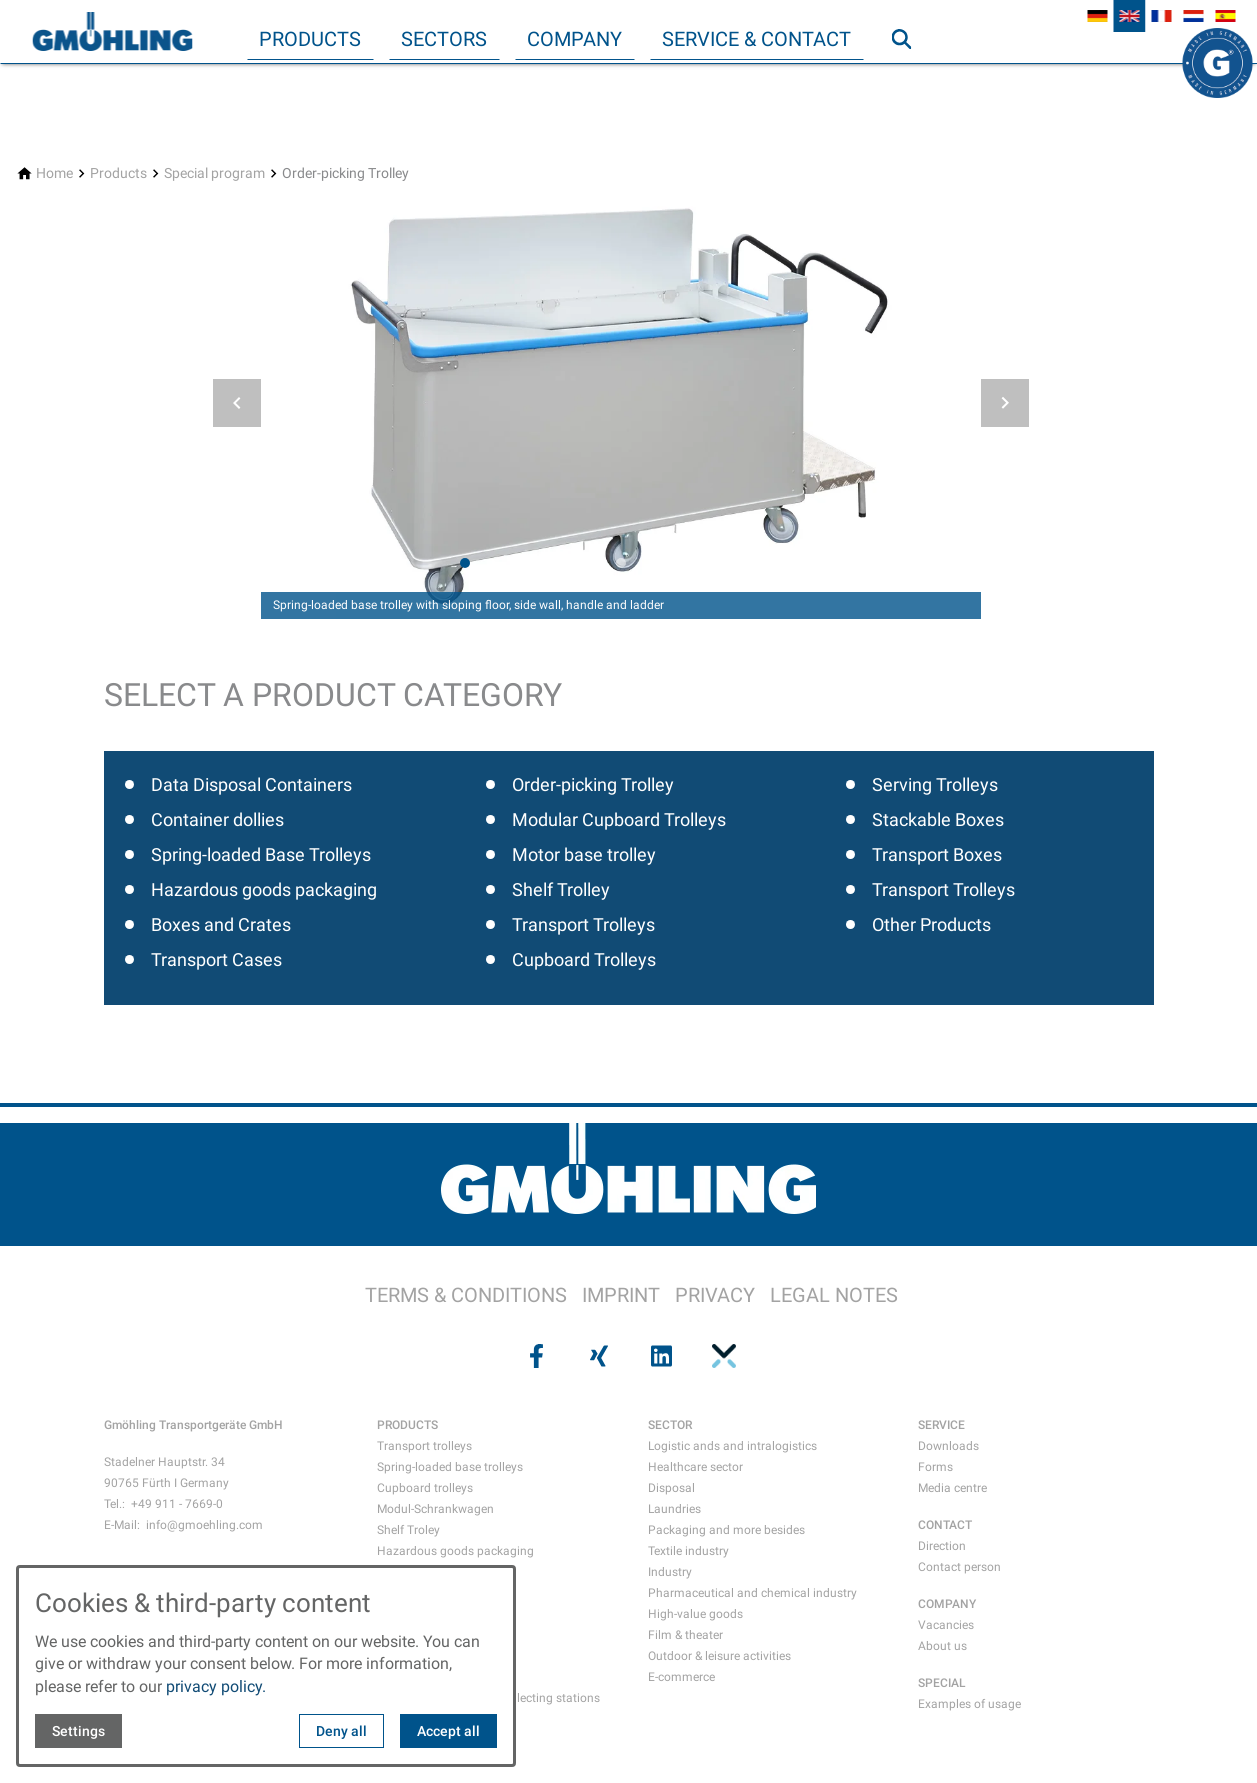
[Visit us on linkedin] (660, 1356)
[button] (237, 403)
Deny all (341, 1731)
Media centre (952, 1488)
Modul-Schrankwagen (435, 1509)
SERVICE (941, 1425)
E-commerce (681, 1677)
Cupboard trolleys (425, 1488)
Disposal (671, 1488)
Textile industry (688, 1551)
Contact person (959, 1567)
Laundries (674, 1509)
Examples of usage (969, 1704)
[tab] (465, 563)
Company (574, 39)
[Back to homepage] (112, 32)
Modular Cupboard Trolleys (619, 819)
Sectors (444, 39)
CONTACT (945, 1525)
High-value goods (695, 1614)
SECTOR (670, 1425)
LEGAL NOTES (834, 1295)
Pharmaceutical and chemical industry (752, 1593)
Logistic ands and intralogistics (732, 1446)
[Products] (118, 173)
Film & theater (685, 1635)
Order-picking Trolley (593, 784)
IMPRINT (621, 1295)
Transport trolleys (424, 1446)
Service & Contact (756, 39)
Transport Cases (216, 959)
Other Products (931, 924)
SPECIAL (942, 1683)
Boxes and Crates (221, 924)
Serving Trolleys (935, 784)
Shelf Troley (408, 1530)
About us (942, 1646)
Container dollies (217, 819)
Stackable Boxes (938, 819)
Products (310, 39)
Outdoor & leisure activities (719, 1656)
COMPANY (947, 1604)
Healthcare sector (695, 1467)
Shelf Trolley (561, 889)
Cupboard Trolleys (584, 959)
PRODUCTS (407, 1425)
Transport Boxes (937, 854)
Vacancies (946, 1625)
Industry (670, 1572)
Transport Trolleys (583, 924)
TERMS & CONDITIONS (466, 1295)
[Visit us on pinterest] (722, 1356)
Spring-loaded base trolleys (450, 1467)
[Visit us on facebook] (535, 1356)
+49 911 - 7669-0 (177, 1504)
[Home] (54, 173)
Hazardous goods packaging (264, 889)
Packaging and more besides (726, 1530)
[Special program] (214, 173)
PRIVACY (715, 1295)
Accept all (448, 1731)
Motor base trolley (584, 854)
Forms (935, 1467)
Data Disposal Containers (251, 784)
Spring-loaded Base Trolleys (261, 854)
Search (910, 79)
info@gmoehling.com (204, 1525)
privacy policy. (216, 1686)
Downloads (948, 1446)
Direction (942, 1546)
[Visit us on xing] (597, 1356)
